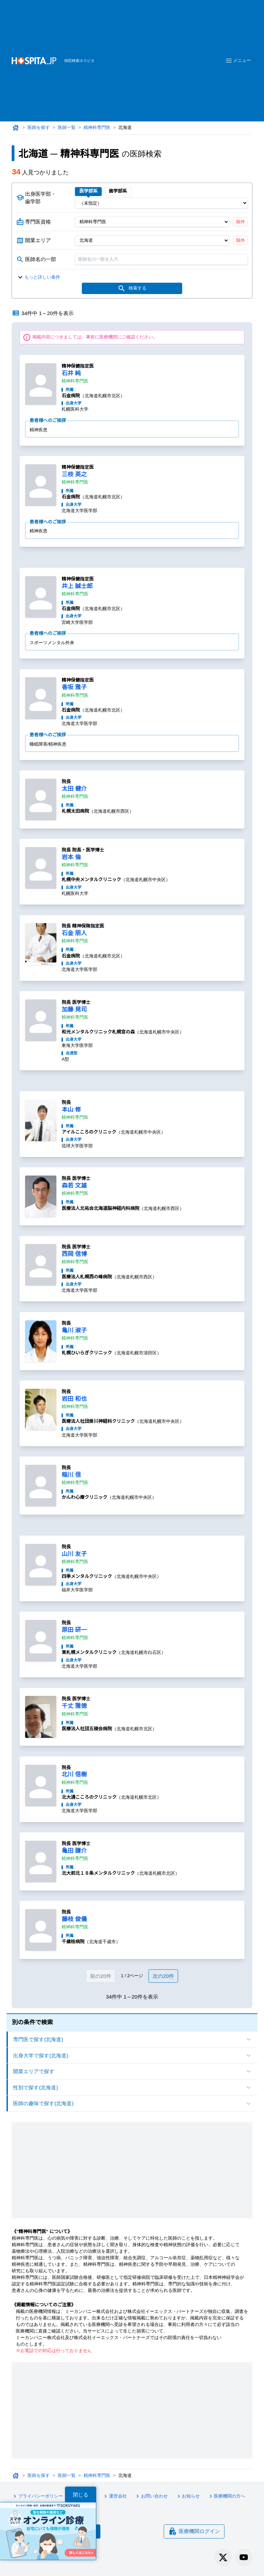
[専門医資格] (152, 222)
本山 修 (71, 1109)
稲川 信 (71, 1475)
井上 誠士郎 (77, 586)
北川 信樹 (74, 1774)
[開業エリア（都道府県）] (152, 240)
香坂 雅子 (74, 687)
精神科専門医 (97, 127)
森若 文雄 (74, 1185)
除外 (240, 221)
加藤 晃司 (74, 1009)
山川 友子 (74, 1554)
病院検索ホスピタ (79, 60)
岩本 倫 (71, 857)
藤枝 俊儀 (74, 1919)
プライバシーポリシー (37, 2496)
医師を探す (39, 127)
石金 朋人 (74, 933)
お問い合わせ (150, 2496)
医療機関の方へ (226, 2496)
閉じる (80, 2495)
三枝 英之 (74, 474)
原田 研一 (74, 1630)
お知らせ (188, 2496)
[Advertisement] (159, 50)
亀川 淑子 (74, 1330)
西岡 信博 (74, 1254)
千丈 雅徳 (74, 1706)
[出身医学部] (161, 203)
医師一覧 (67, 127)
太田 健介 (74, 789)
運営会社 (114, 2496)
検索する (132, 288)
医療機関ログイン (194, 2531)
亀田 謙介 (74, 1851)
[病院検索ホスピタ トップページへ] (34, 60)
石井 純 (71, 373)
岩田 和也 (74, 1399)
